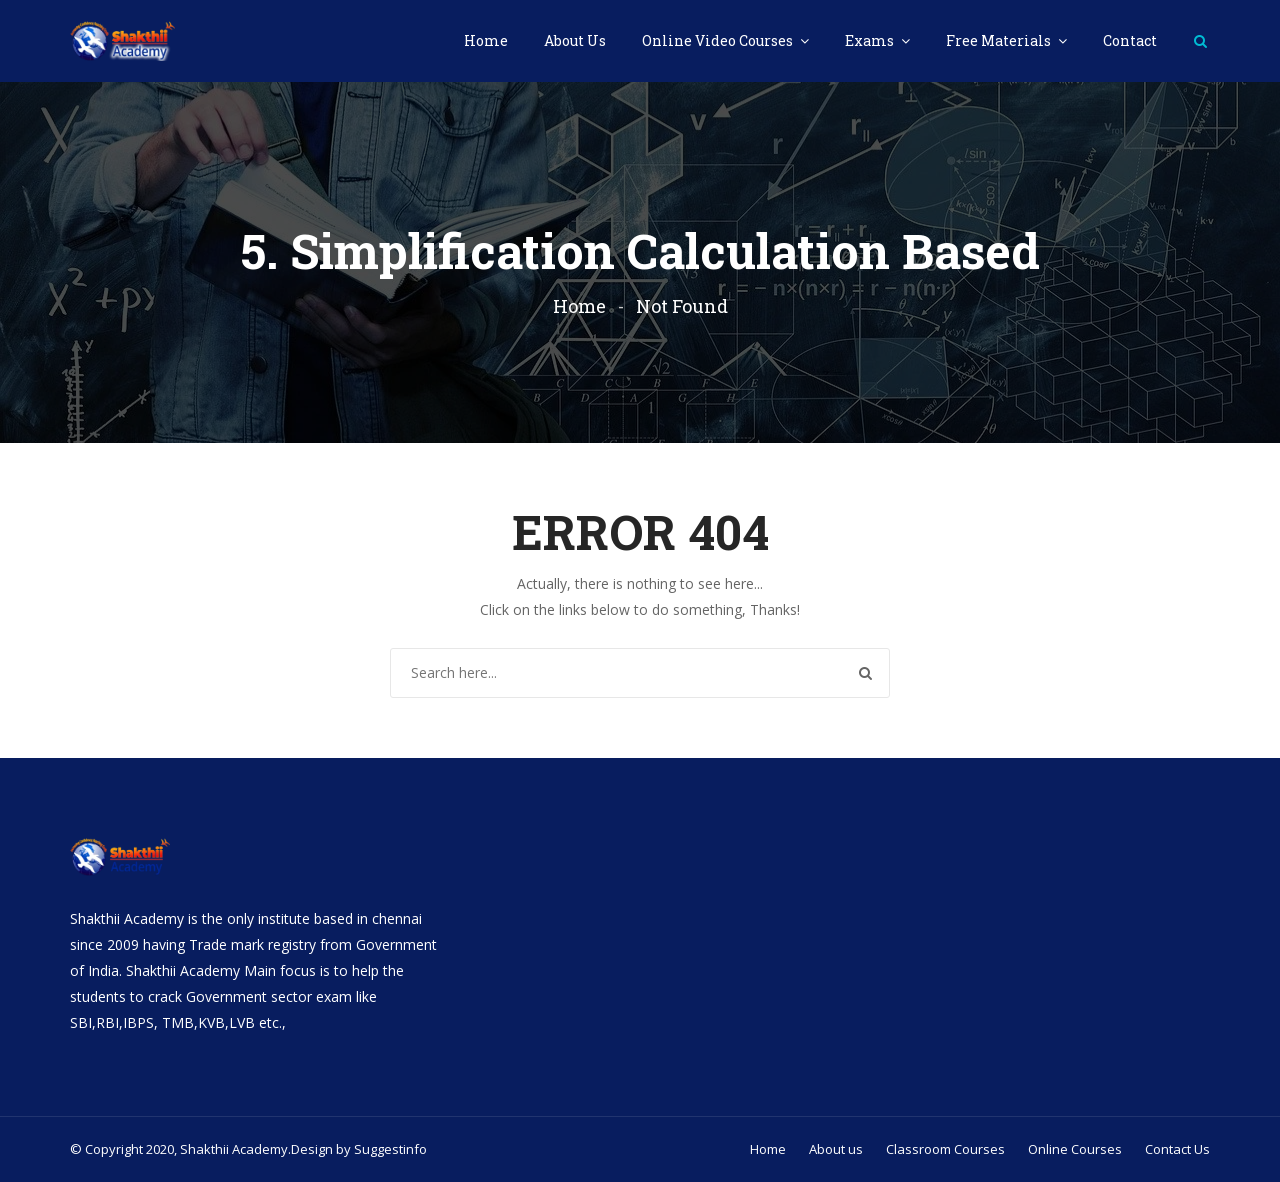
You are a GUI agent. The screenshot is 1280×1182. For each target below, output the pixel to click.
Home (486, 40)
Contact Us (1177, 1149)
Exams (871, 40)
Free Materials (1000, 40)
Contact (1130, 40)
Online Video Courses (719, 40)
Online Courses (1075, 1149)
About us (836, 1149)
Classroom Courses (945, 1149)
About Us (575, 40)
